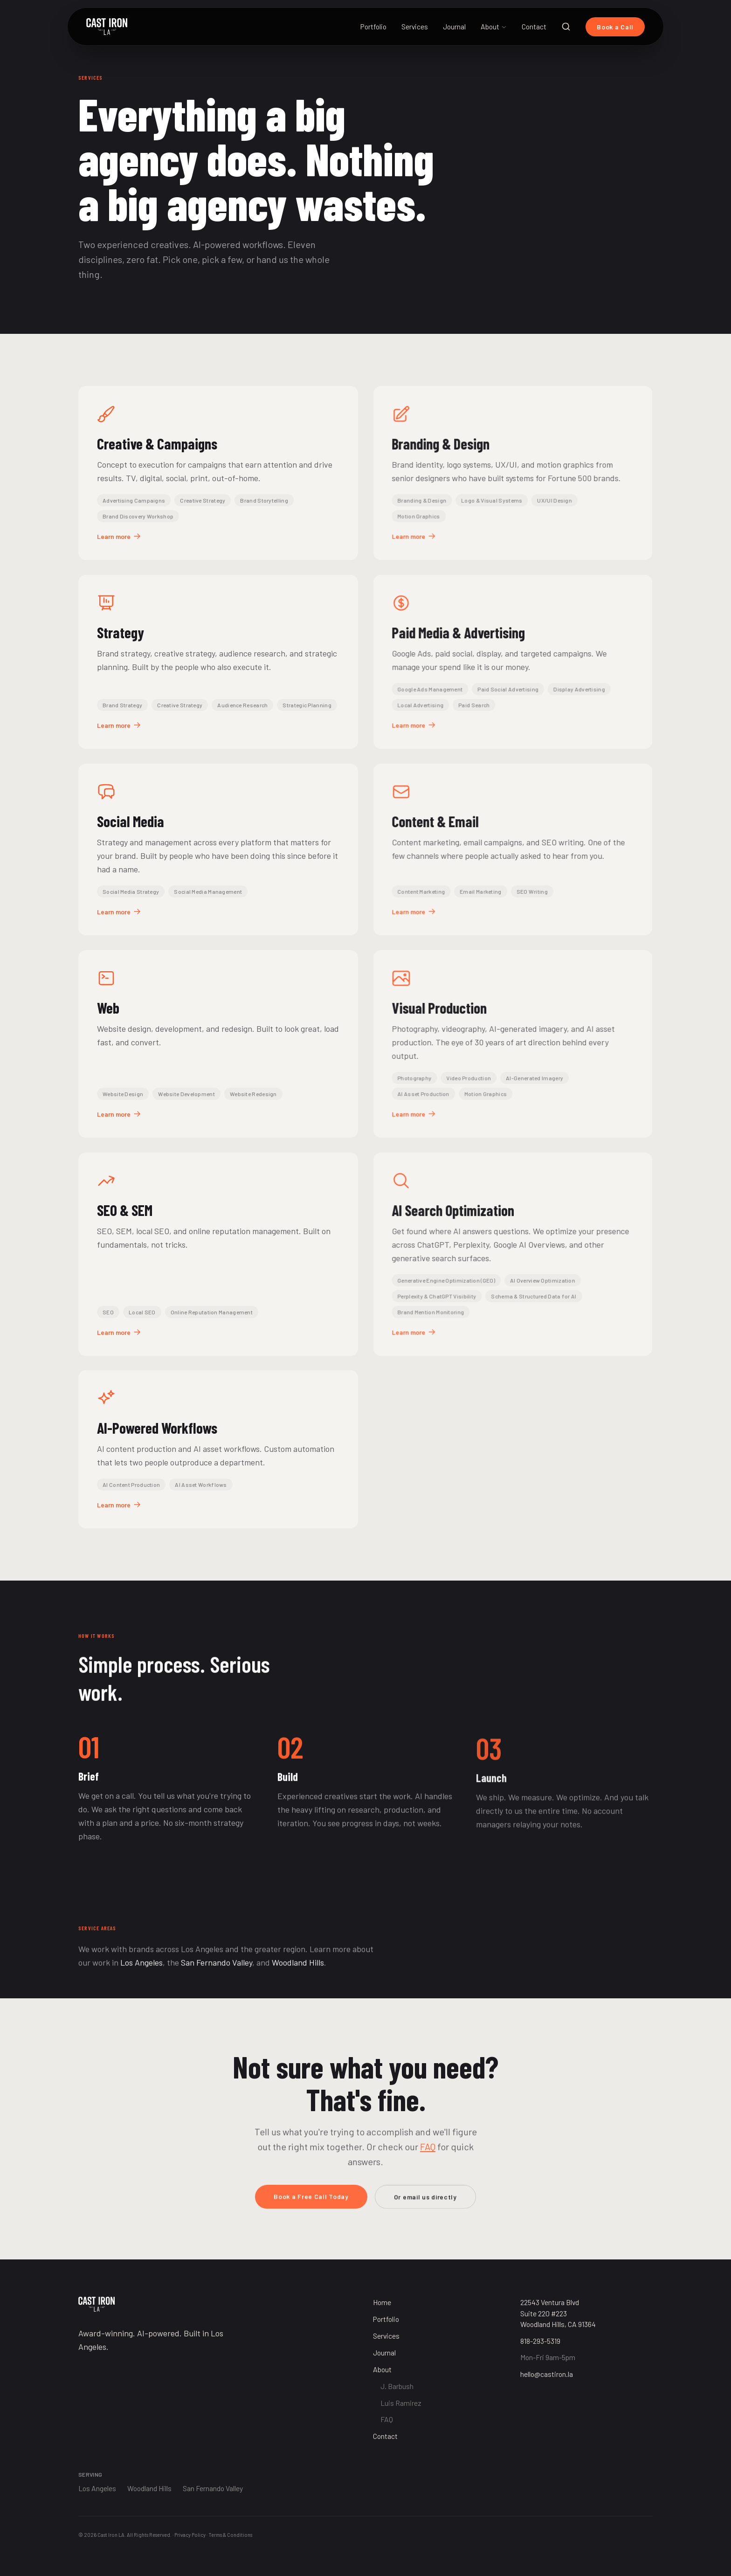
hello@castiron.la (546, 2373)
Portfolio (373, 26)
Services (414, 26)
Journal (454, 26)
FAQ (427, 2160)
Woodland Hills (298, 1975)
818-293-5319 (540, 2340)
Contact (534, 26)
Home (382, 2302)
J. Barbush (397, 2386)
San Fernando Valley (216, 1975)
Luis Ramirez (400, 2402)
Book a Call (615, 27)
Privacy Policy (190, 2535)
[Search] (566, 26)
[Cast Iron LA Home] (106, 26)
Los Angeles (141, 1975)
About (494, 26)
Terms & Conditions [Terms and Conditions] (230, 2535)
